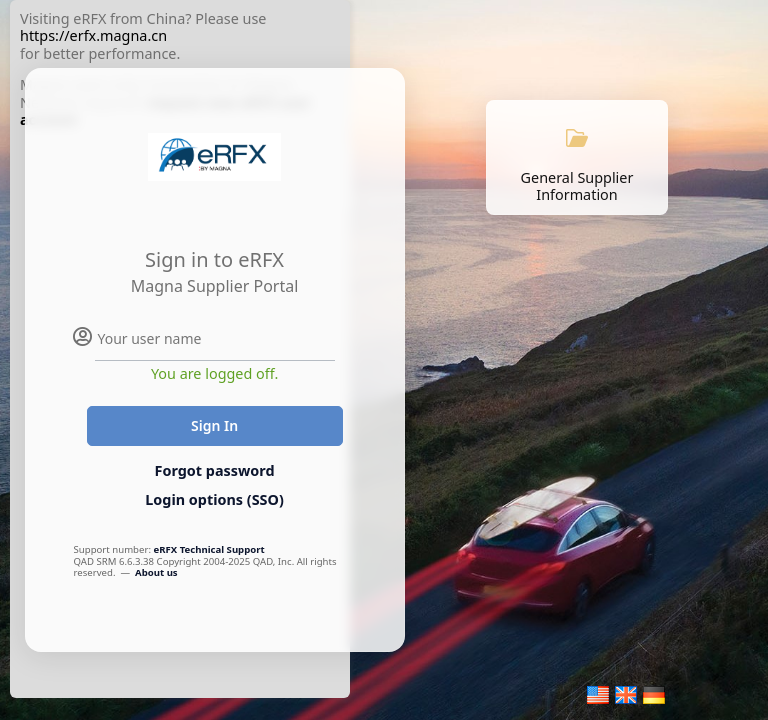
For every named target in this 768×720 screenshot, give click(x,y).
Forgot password (215, 470)
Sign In (214, 425)
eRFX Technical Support (208, 549)
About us (156, 572)
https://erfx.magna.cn (93, 35)
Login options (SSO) (214, 499)
